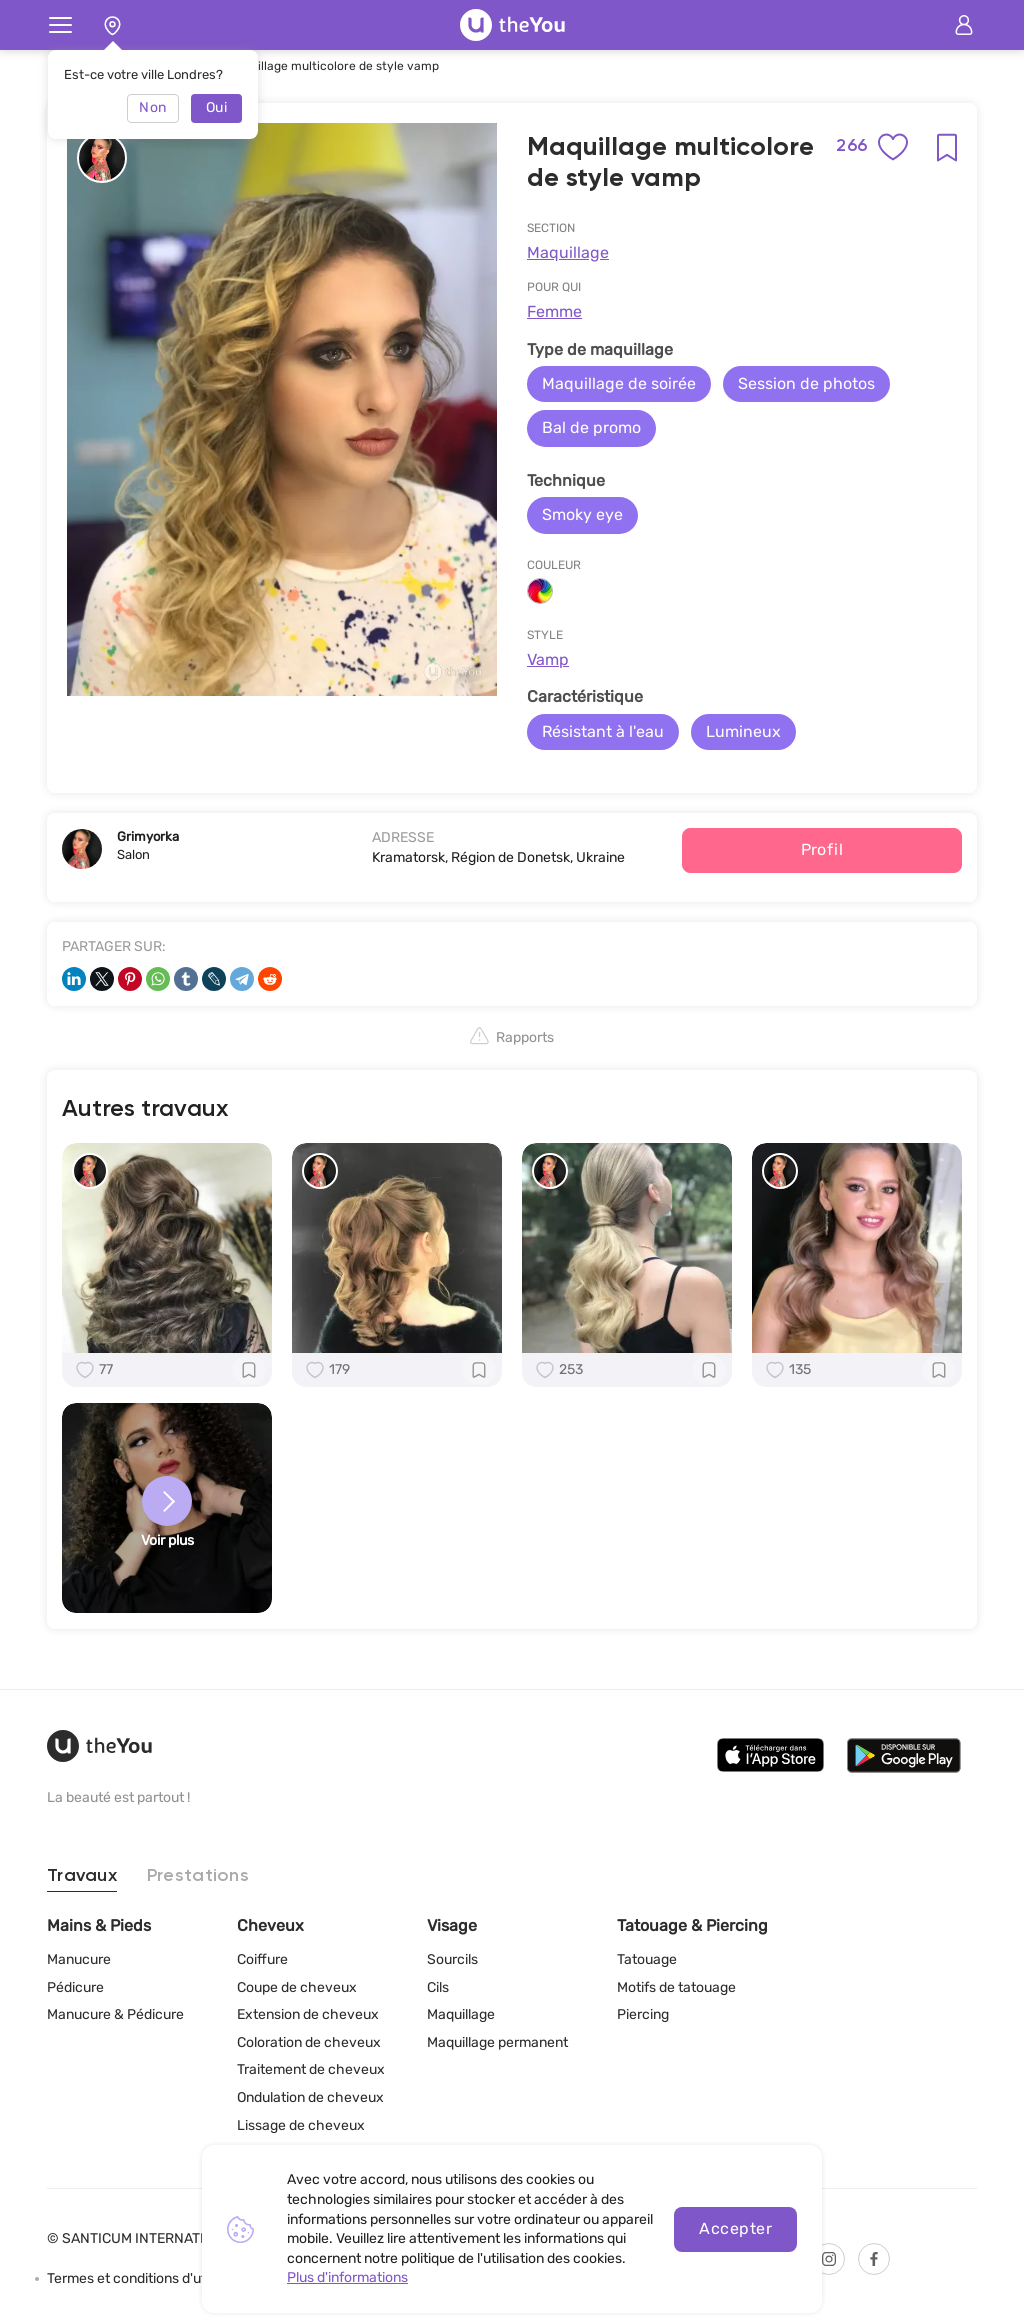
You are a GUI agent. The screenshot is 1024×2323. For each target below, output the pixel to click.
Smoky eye (582, 514)
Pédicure (75, 1987)
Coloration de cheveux (309, 2042)
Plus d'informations (347, 2277)
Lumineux (743, 731)
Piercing (643, 2014)
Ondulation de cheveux (310, 2097)
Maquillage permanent (497, 2042)
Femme (554, 311)
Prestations (198, 1876)
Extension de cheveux (308, 2014)
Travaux (82, 1876)
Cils (438, 1987)
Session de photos (806, 383)
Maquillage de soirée (619, 383)
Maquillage (568, 252)
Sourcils (452, 1959)
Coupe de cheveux (297, 1987)
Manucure (79, 1959)
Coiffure (262, 1959)
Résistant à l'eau (603, 731)
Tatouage (647, 1959)
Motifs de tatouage (676, 1987)
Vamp (548, 659)
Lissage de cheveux (301, 2125)
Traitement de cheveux (311, 2069)
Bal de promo (591, 427)
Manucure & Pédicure (115, 2014)
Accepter (735, 2228)
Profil (822, 849)
